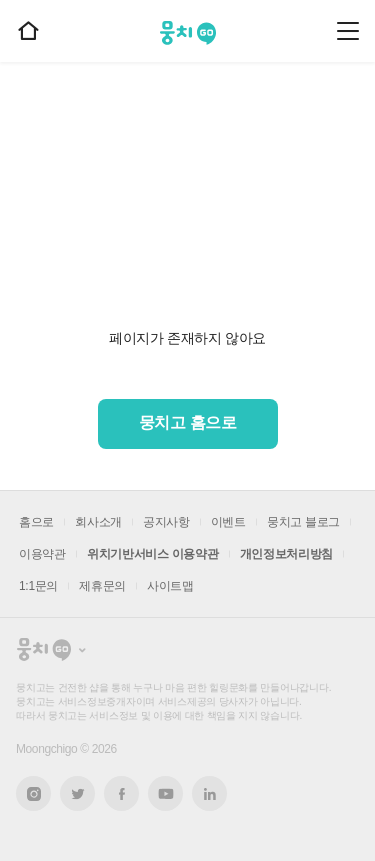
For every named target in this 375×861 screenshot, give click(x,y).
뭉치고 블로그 (303, 522)
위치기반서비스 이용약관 (153, 554)
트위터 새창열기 (78, 793)
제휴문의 (102, 586)
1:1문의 (38, 586)
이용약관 (42, 554)
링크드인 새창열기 (210, 794)
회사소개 (98, 522)
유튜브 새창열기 (165, 794)
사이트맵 (170, 586)
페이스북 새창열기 (121, 793)
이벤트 (228, 522)
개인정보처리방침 (287, 554)
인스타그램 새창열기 (33, 793)
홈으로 (36, 522)
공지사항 (166, 522)
